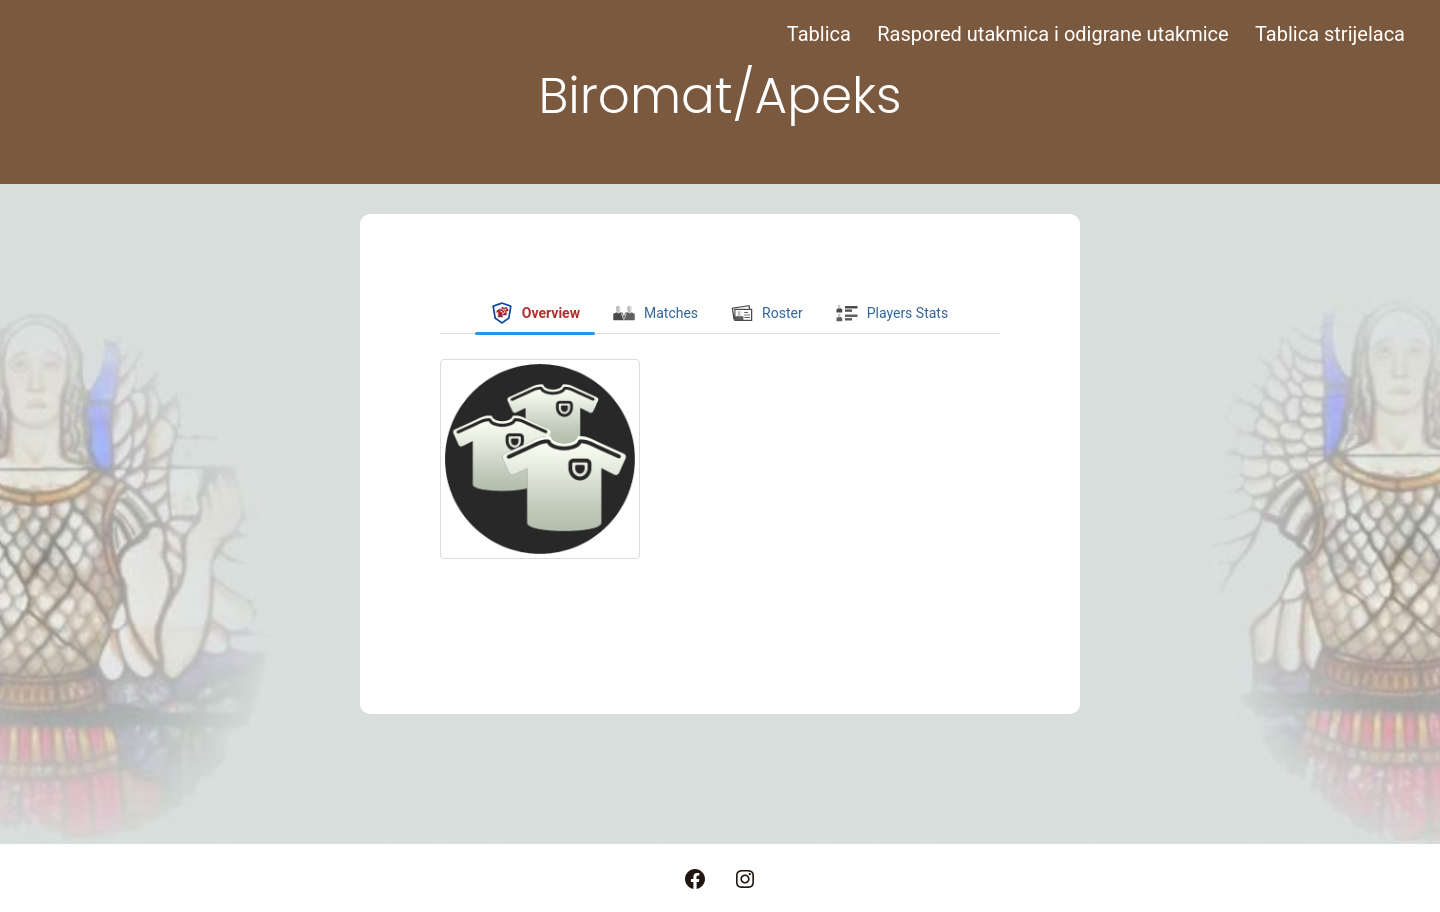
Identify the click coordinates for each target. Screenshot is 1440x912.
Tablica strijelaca (1330, 34)
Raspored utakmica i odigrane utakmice (1052, 34)
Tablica (819, 34)
